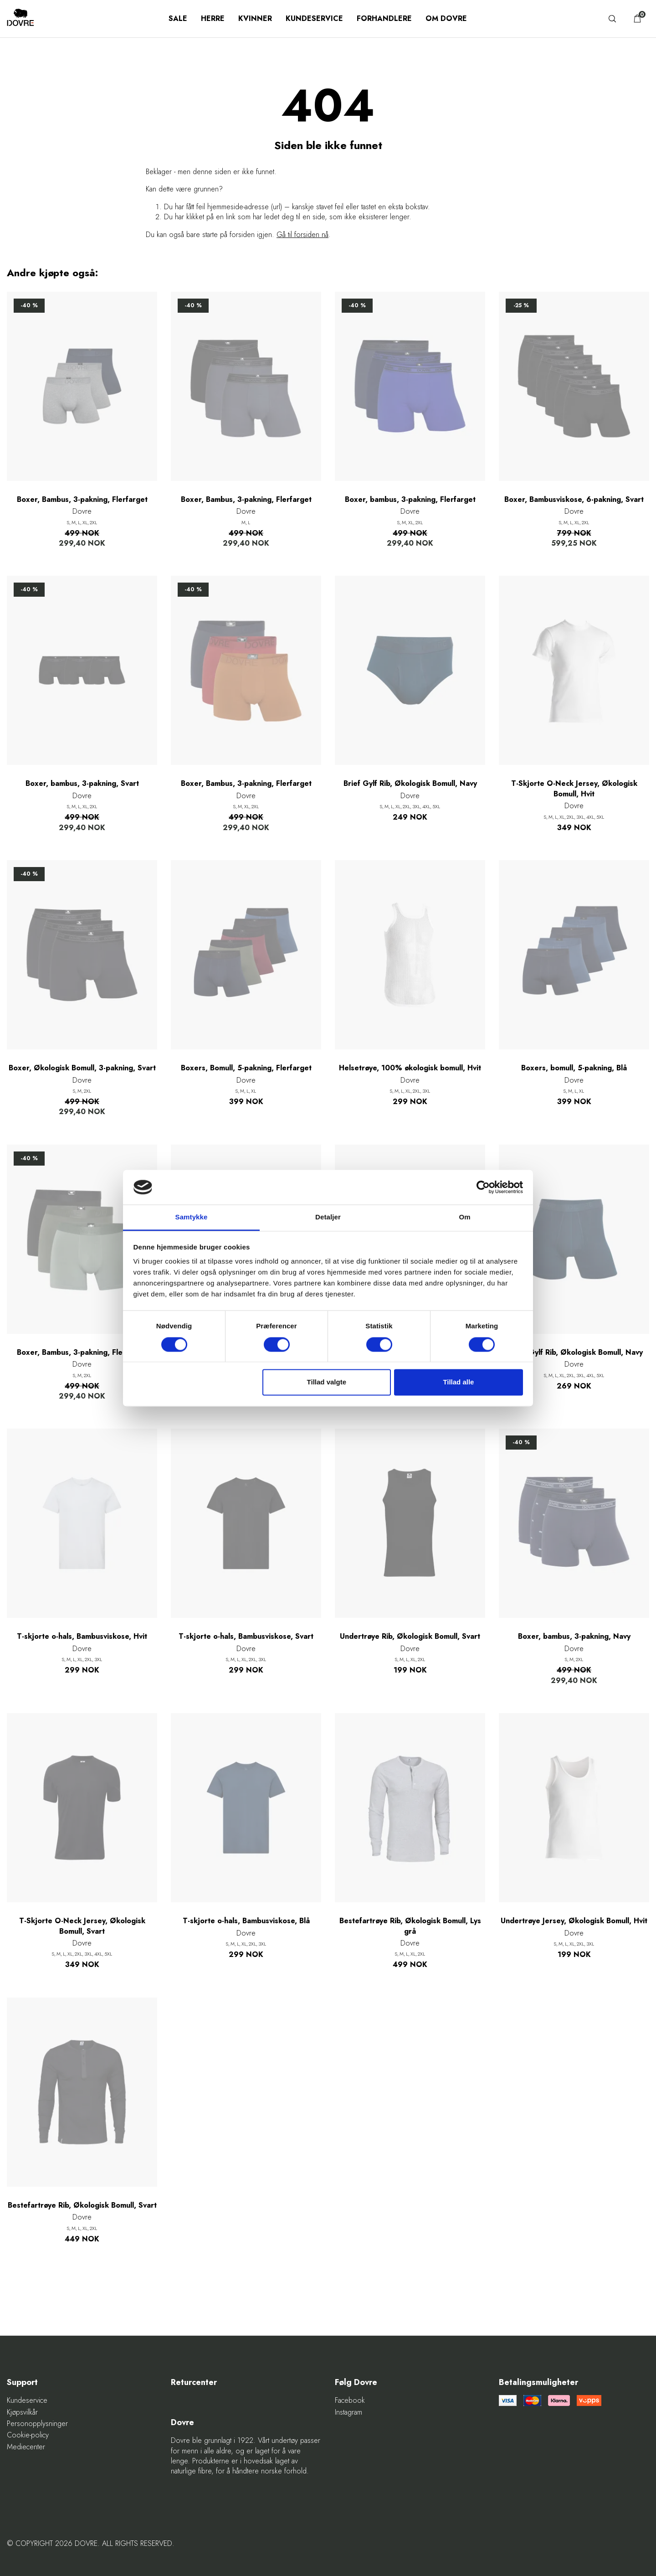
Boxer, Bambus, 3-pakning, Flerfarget (82, 500)
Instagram (348, 2412)
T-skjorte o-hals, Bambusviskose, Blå (246, 1921)
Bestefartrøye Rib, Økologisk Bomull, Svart (82, 2205)
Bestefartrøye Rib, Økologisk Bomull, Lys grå (410, 1926)
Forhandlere (384, 18)
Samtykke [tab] (191, 1217)
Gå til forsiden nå (302, 234)
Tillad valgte (326, 1382)
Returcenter (194, 2382)
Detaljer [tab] (328, 1217)
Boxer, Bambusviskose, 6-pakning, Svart (574, 500)
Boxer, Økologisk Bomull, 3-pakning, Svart (82, 1068)
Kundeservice (314, 18)
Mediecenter (26, 2447)
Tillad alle (458, 1382)
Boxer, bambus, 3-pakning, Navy (574, 1636)
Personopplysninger (37, 2424)
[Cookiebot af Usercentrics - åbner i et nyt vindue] (483, 1187)
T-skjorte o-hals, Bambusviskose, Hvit (82, 1636)
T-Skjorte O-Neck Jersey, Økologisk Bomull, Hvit (574, 789)
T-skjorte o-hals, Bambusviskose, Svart (246, 1636)
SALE (178, 18)
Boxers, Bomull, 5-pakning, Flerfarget (246, 1068)
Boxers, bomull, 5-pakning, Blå (574, 1068)
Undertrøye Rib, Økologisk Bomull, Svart (410, 1636)
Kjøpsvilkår (22, 2412)
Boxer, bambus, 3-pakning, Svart (82, 784)
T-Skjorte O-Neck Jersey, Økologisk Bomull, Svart (82, 1926)
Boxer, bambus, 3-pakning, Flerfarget (410, 500)
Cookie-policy (28, 2435)
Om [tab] (464, 1217)
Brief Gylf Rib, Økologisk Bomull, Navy (410, 784)
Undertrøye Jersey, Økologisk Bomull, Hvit (574, 1921)
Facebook (350, 2400)
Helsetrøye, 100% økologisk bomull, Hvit (410, 1068)
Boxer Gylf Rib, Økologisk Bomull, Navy (574, 1352)
